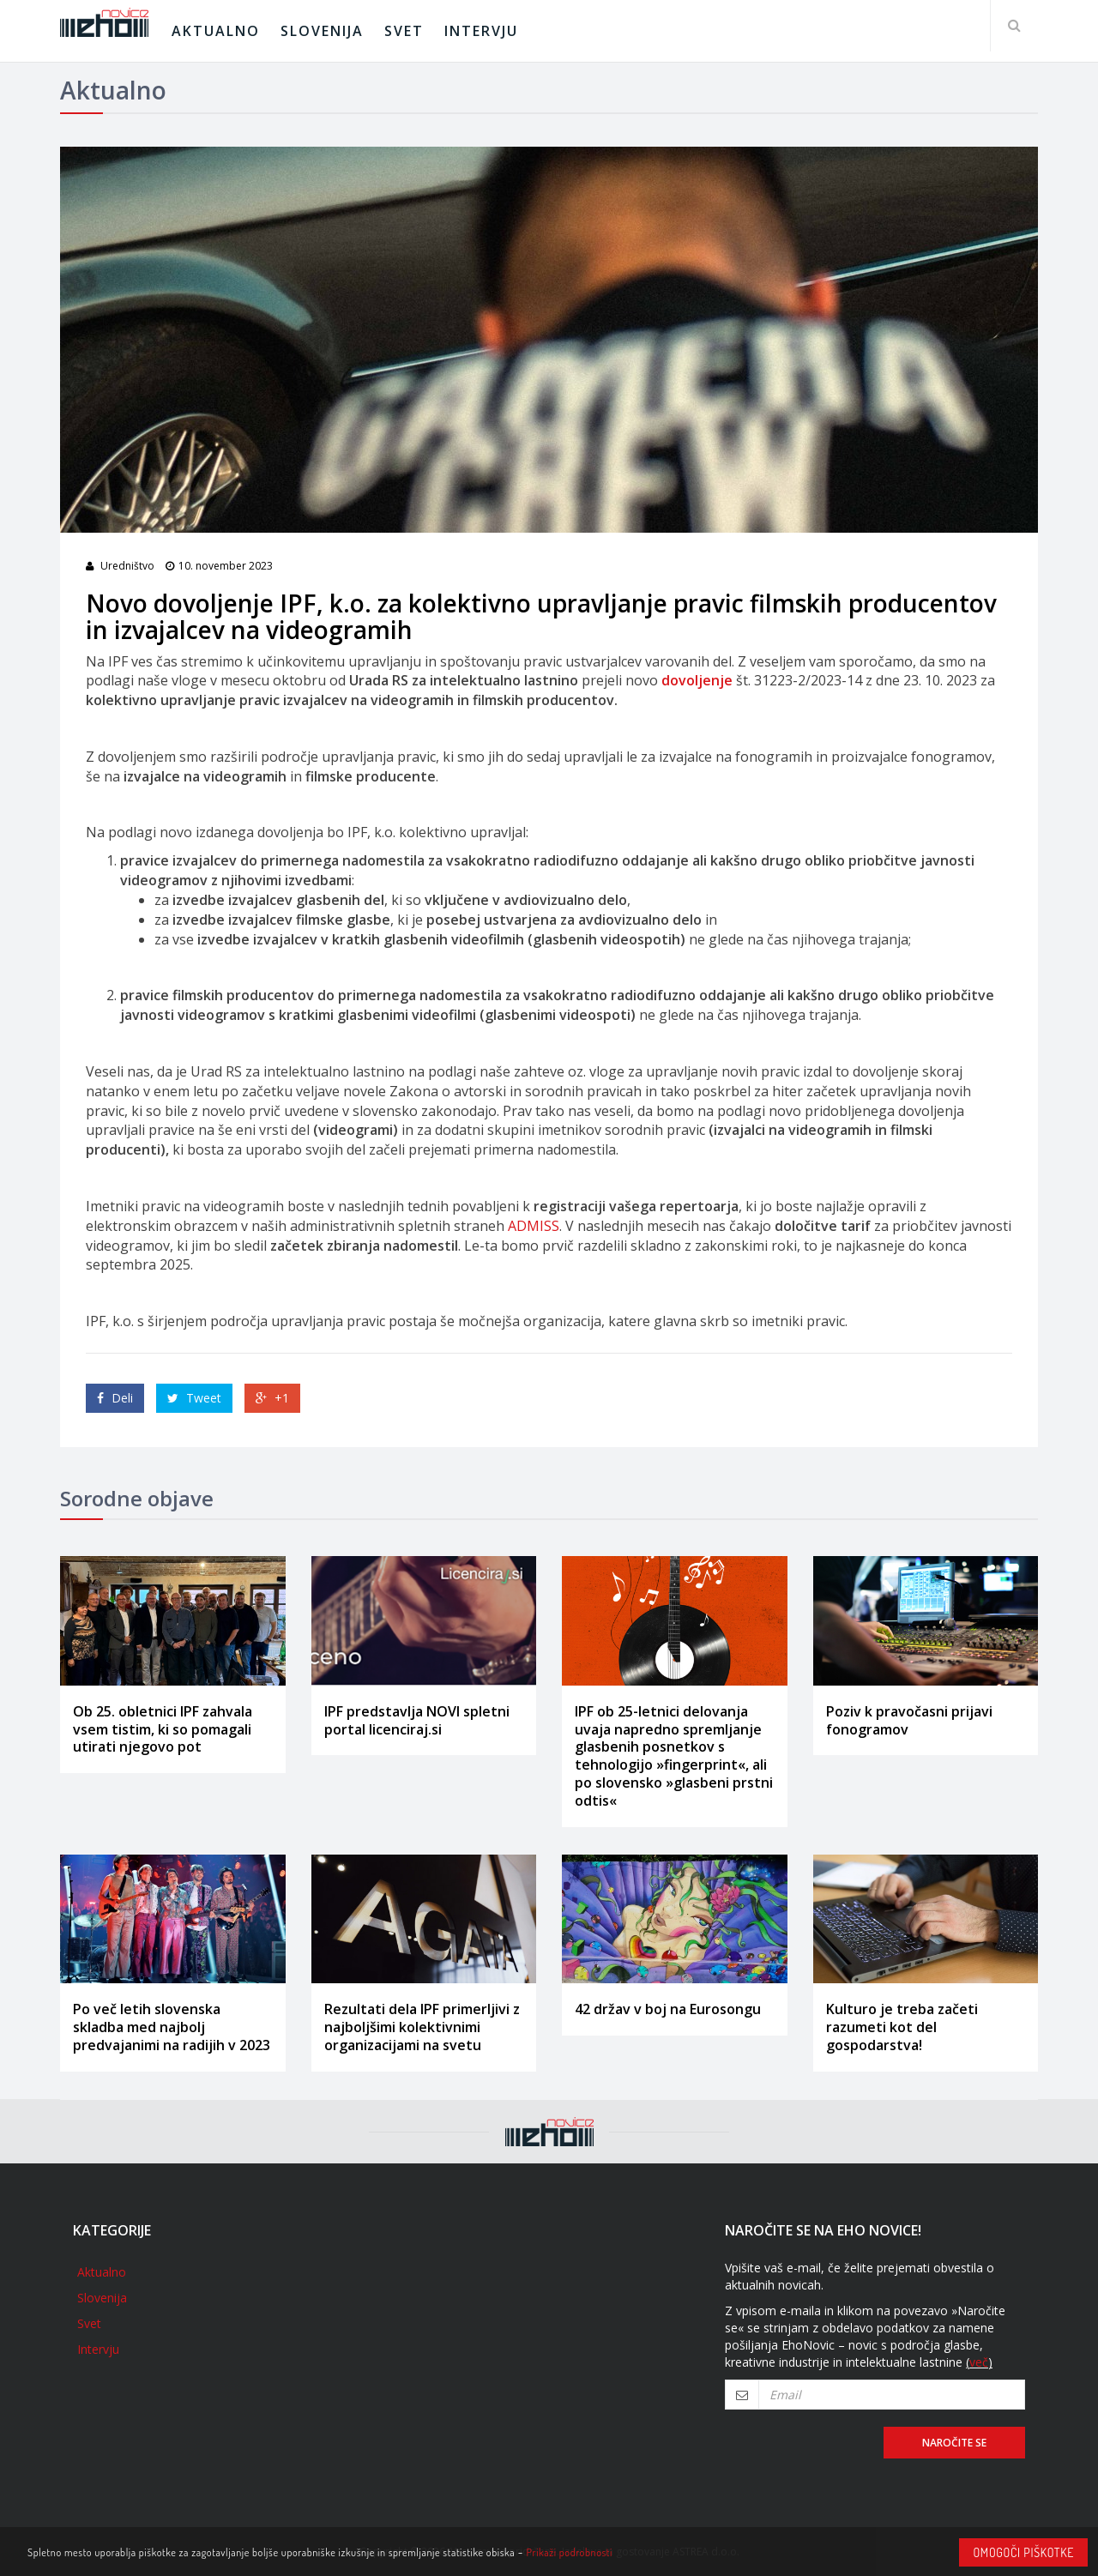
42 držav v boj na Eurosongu (668, 2009)
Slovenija (322, 30)
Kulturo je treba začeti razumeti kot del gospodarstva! (902, 2027)
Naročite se (954, 2442)
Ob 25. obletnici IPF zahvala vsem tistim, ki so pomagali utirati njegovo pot (162, 1729)
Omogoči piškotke (1023, 2552)
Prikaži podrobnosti (570, 2552)
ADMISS (533, 1225)
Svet (404, 30)
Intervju (481, 30)
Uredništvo (127, 565)
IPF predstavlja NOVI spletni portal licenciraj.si (417, 1720)
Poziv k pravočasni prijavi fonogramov (909, 1720)
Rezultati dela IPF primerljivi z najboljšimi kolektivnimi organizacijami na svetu (422, 2027)
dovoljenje (697, 680)
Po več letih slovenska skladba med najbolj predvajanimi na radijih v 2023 (171, 2027)
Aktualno (216, 30)
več (978, 2362)
